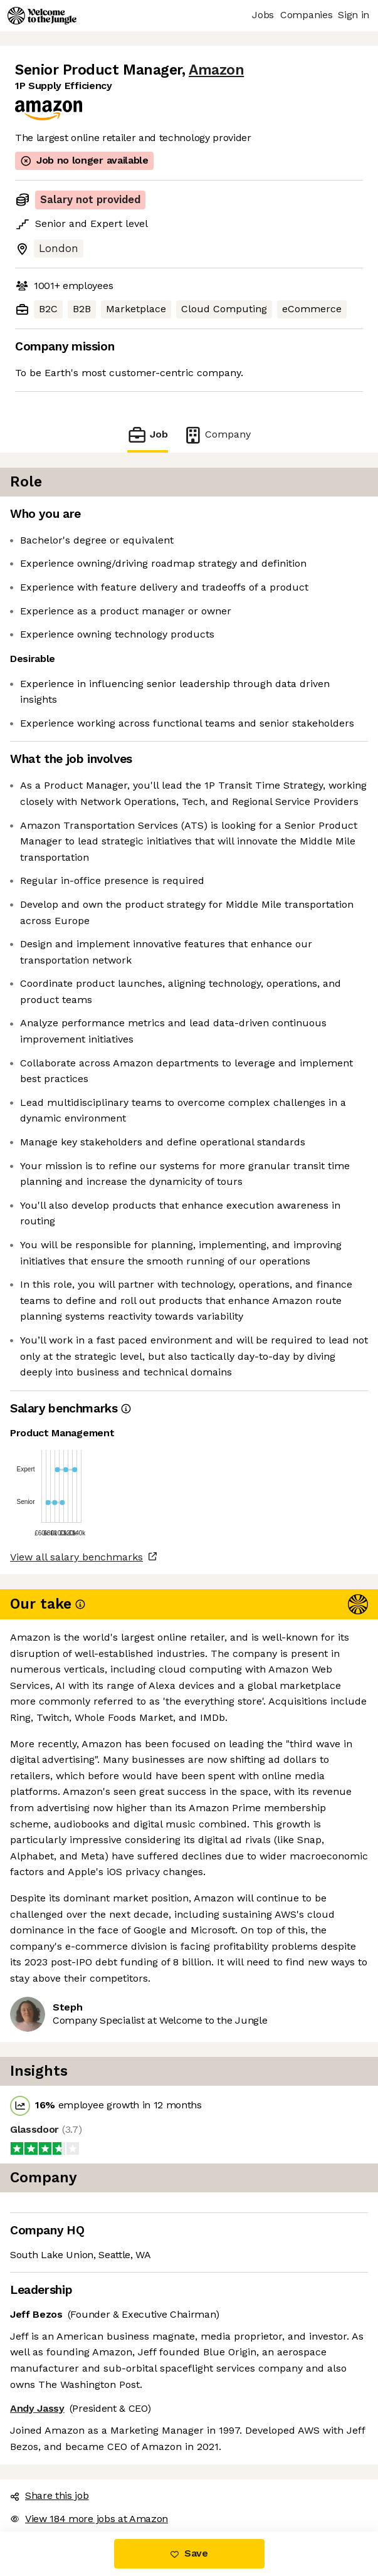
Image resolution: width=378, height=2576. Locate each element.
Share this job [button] (49, 2495)
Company (217, 434)
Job (147, 434)
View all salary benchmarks (76, 1557)
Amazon (216, 69)
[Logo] (42, 15)
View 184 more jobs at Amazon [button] (89, 2519)
